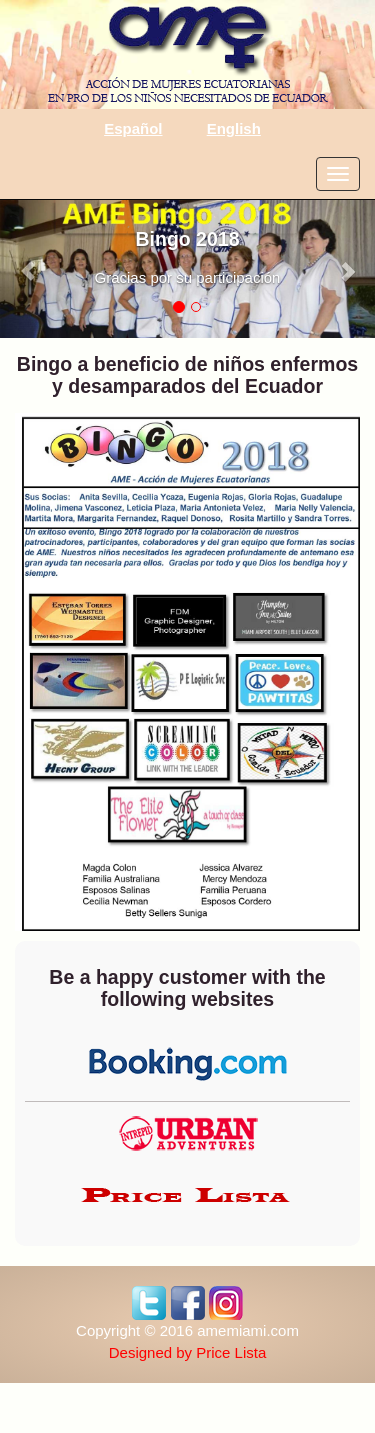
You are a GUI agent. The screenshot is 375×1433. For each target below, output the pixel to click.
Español (133, 128)
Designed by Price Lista (188, 1352)
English (234, 128)
